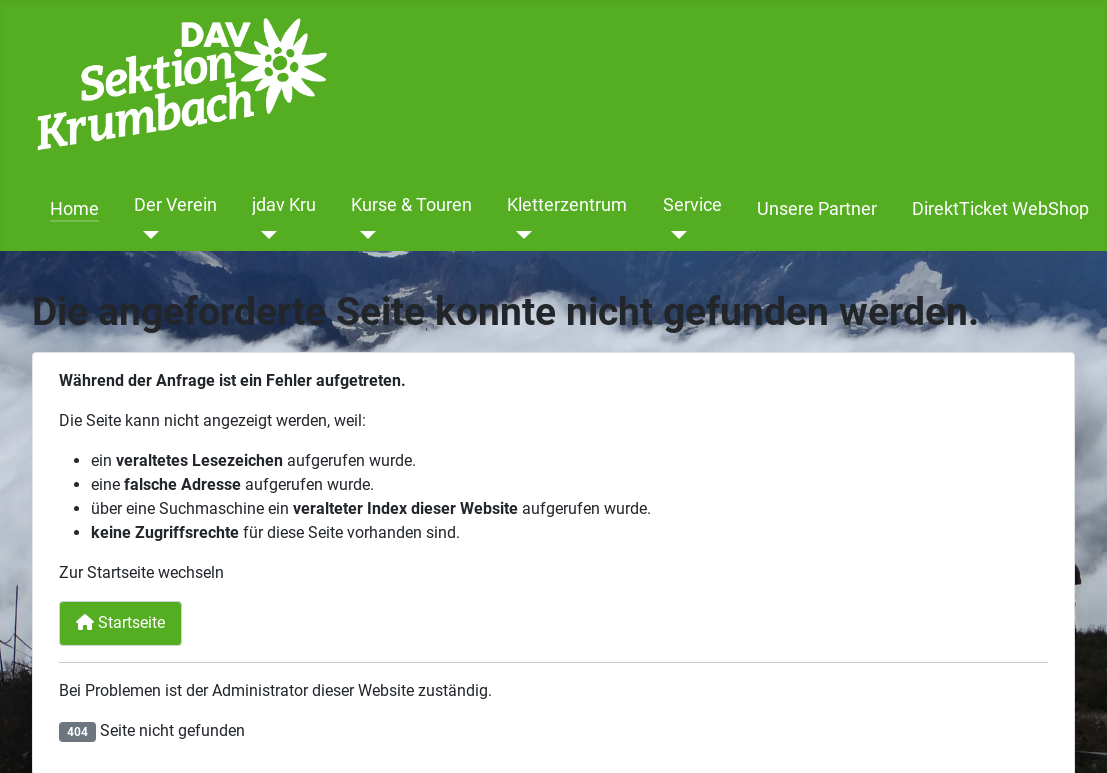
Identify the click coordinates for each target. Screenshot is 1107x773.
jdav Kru (284, 205)
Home (74, 209)
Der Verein (175, 205)
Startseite (120, 622)
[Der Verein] (146, 235)
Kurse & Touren (411, 205)
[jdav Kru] (264, 235)
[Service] (675, 235)
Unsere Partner (817, 209)
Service (692, 205)
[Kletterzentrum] (519, 235)
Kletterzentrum (567, 205)
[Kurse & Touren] (363, 235)
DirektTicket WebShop (1000, 209)
